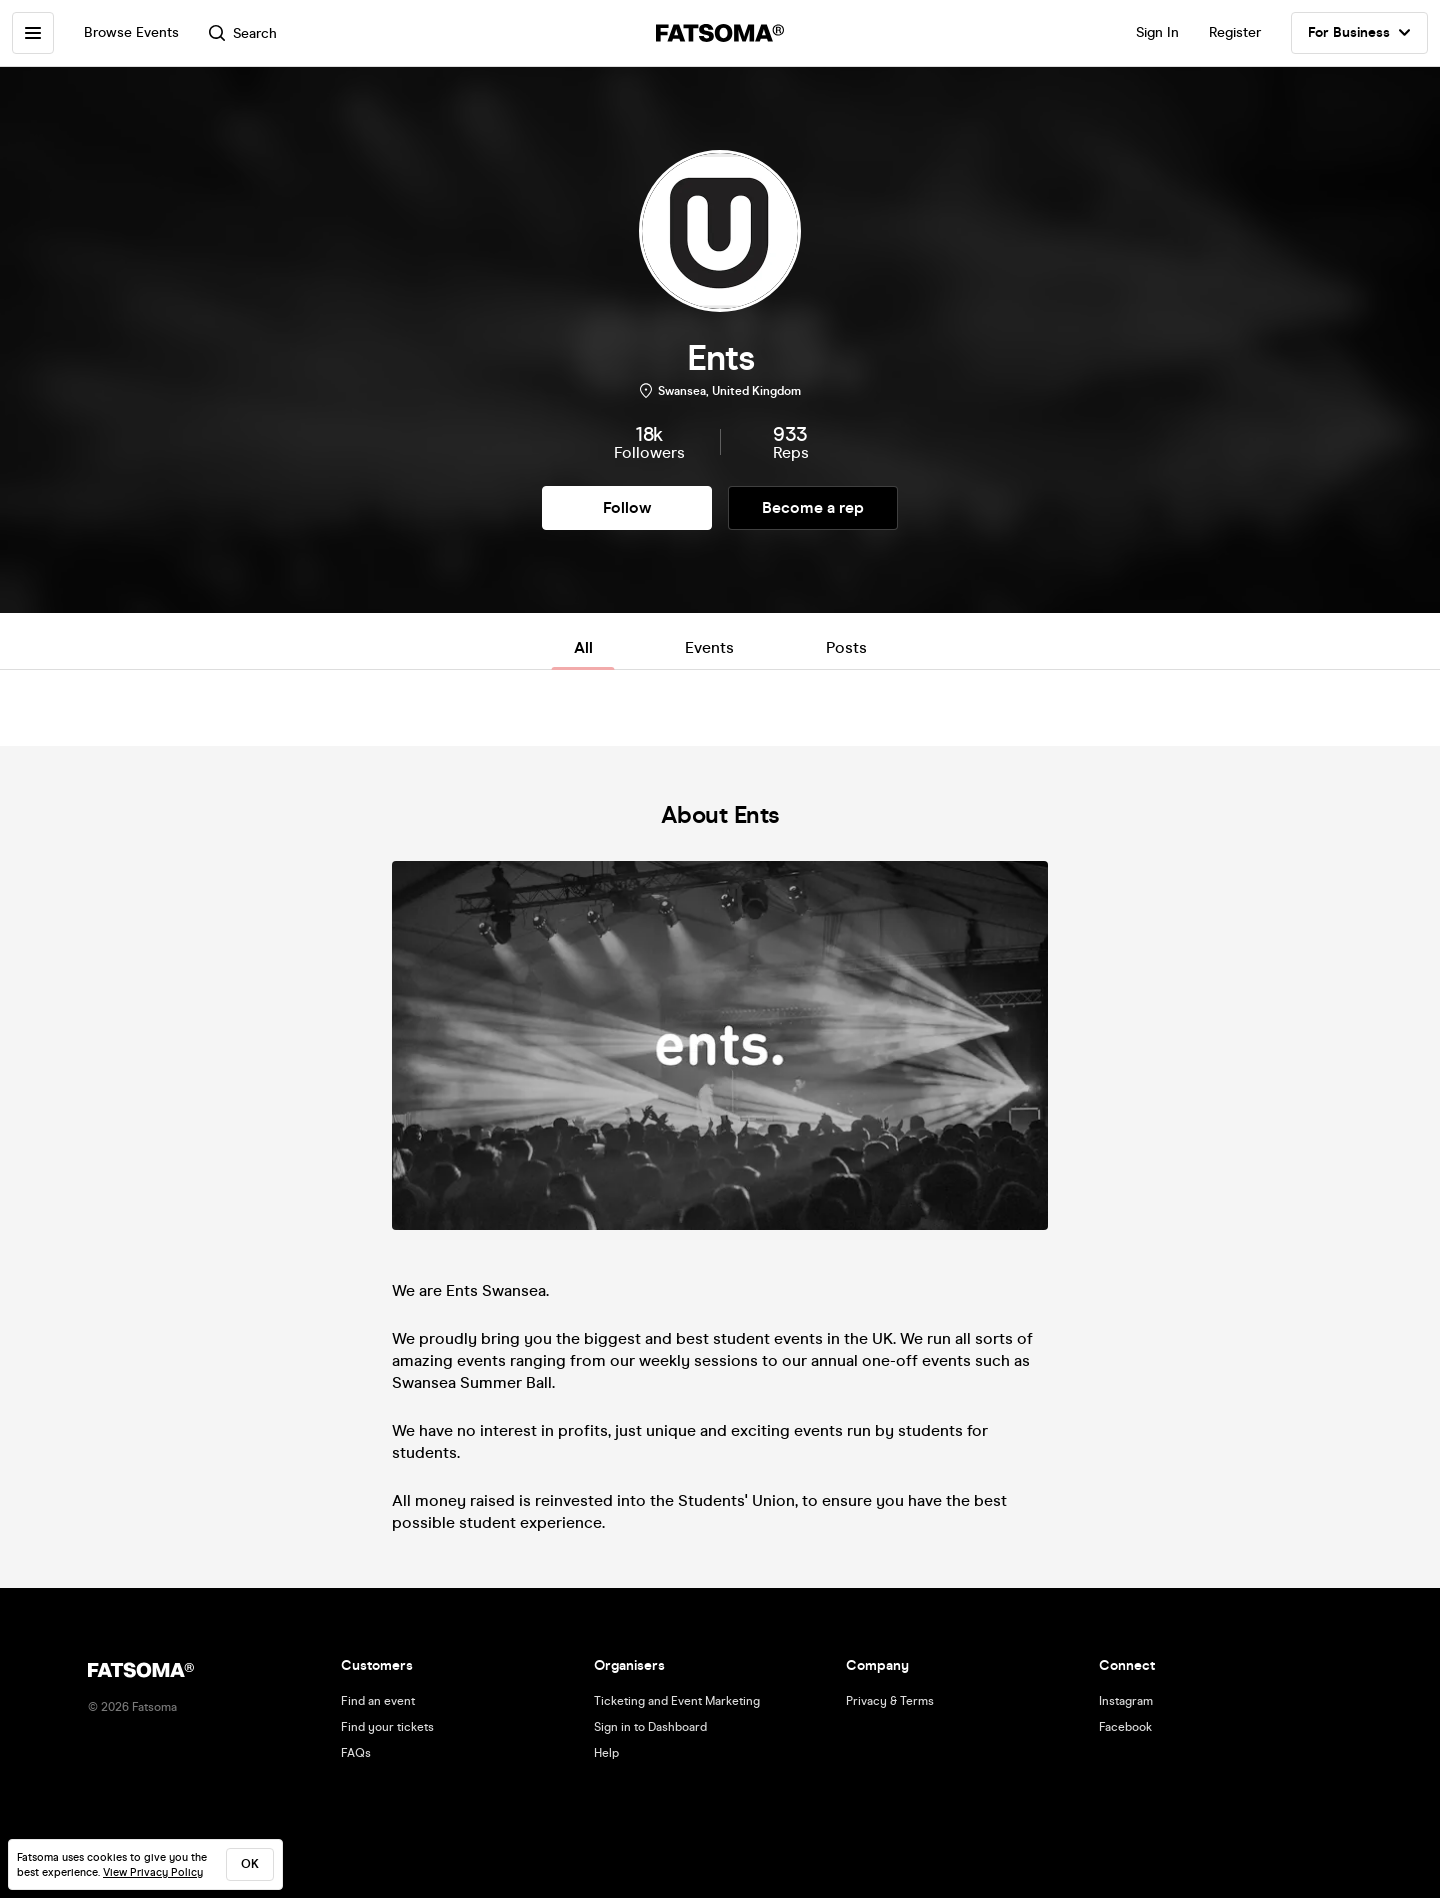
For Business (1359, 33)
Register (1235, 32)
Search (243, 33)
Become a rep (813, 507)
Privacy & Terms (890, 1701)
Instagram (1126, 1701)
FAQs (356, 1753)
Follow (627, 507)
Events (709, 647)
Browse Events (131, 32)
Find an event (378, 1701)
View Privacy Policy (153, 1872)
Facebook (1125, 1727)
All (583, 647)
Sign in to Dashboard (650, 1727)
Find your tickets (387, 1727)
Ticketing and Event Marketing (677, 1701)
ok (250, 1864)
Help (606, 1753)
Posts (846, 647)
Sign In (1157, 32)
